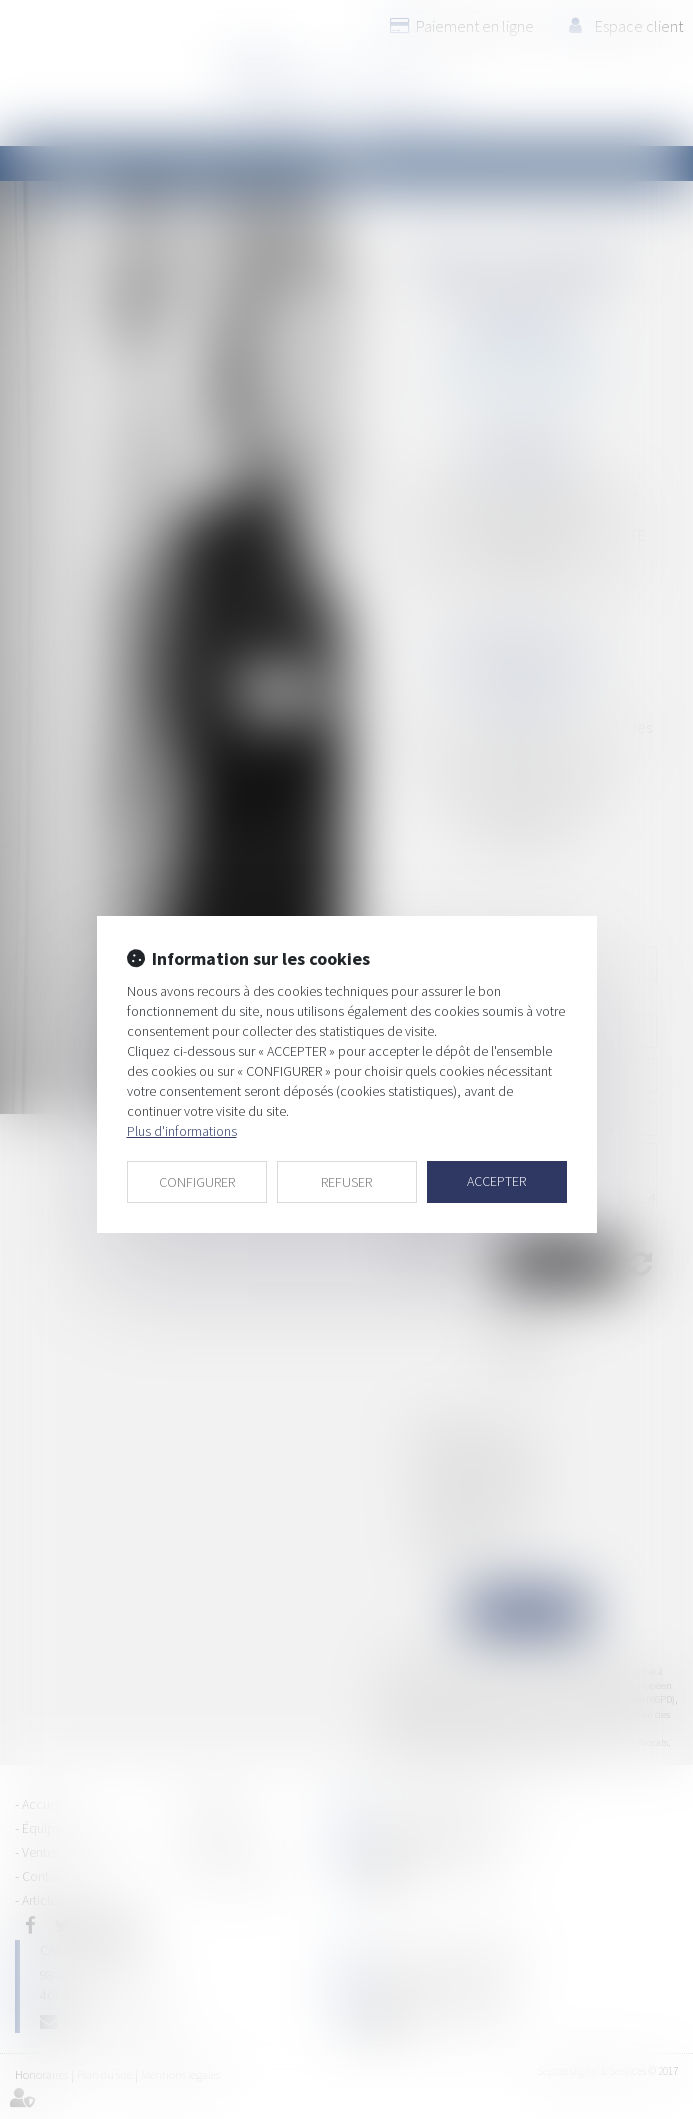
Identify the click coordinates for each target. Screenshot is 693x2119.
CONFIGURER (197, 1182)
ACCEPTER (496, 1181)
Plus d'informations (182, 1131)
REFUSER (346, 1182)
